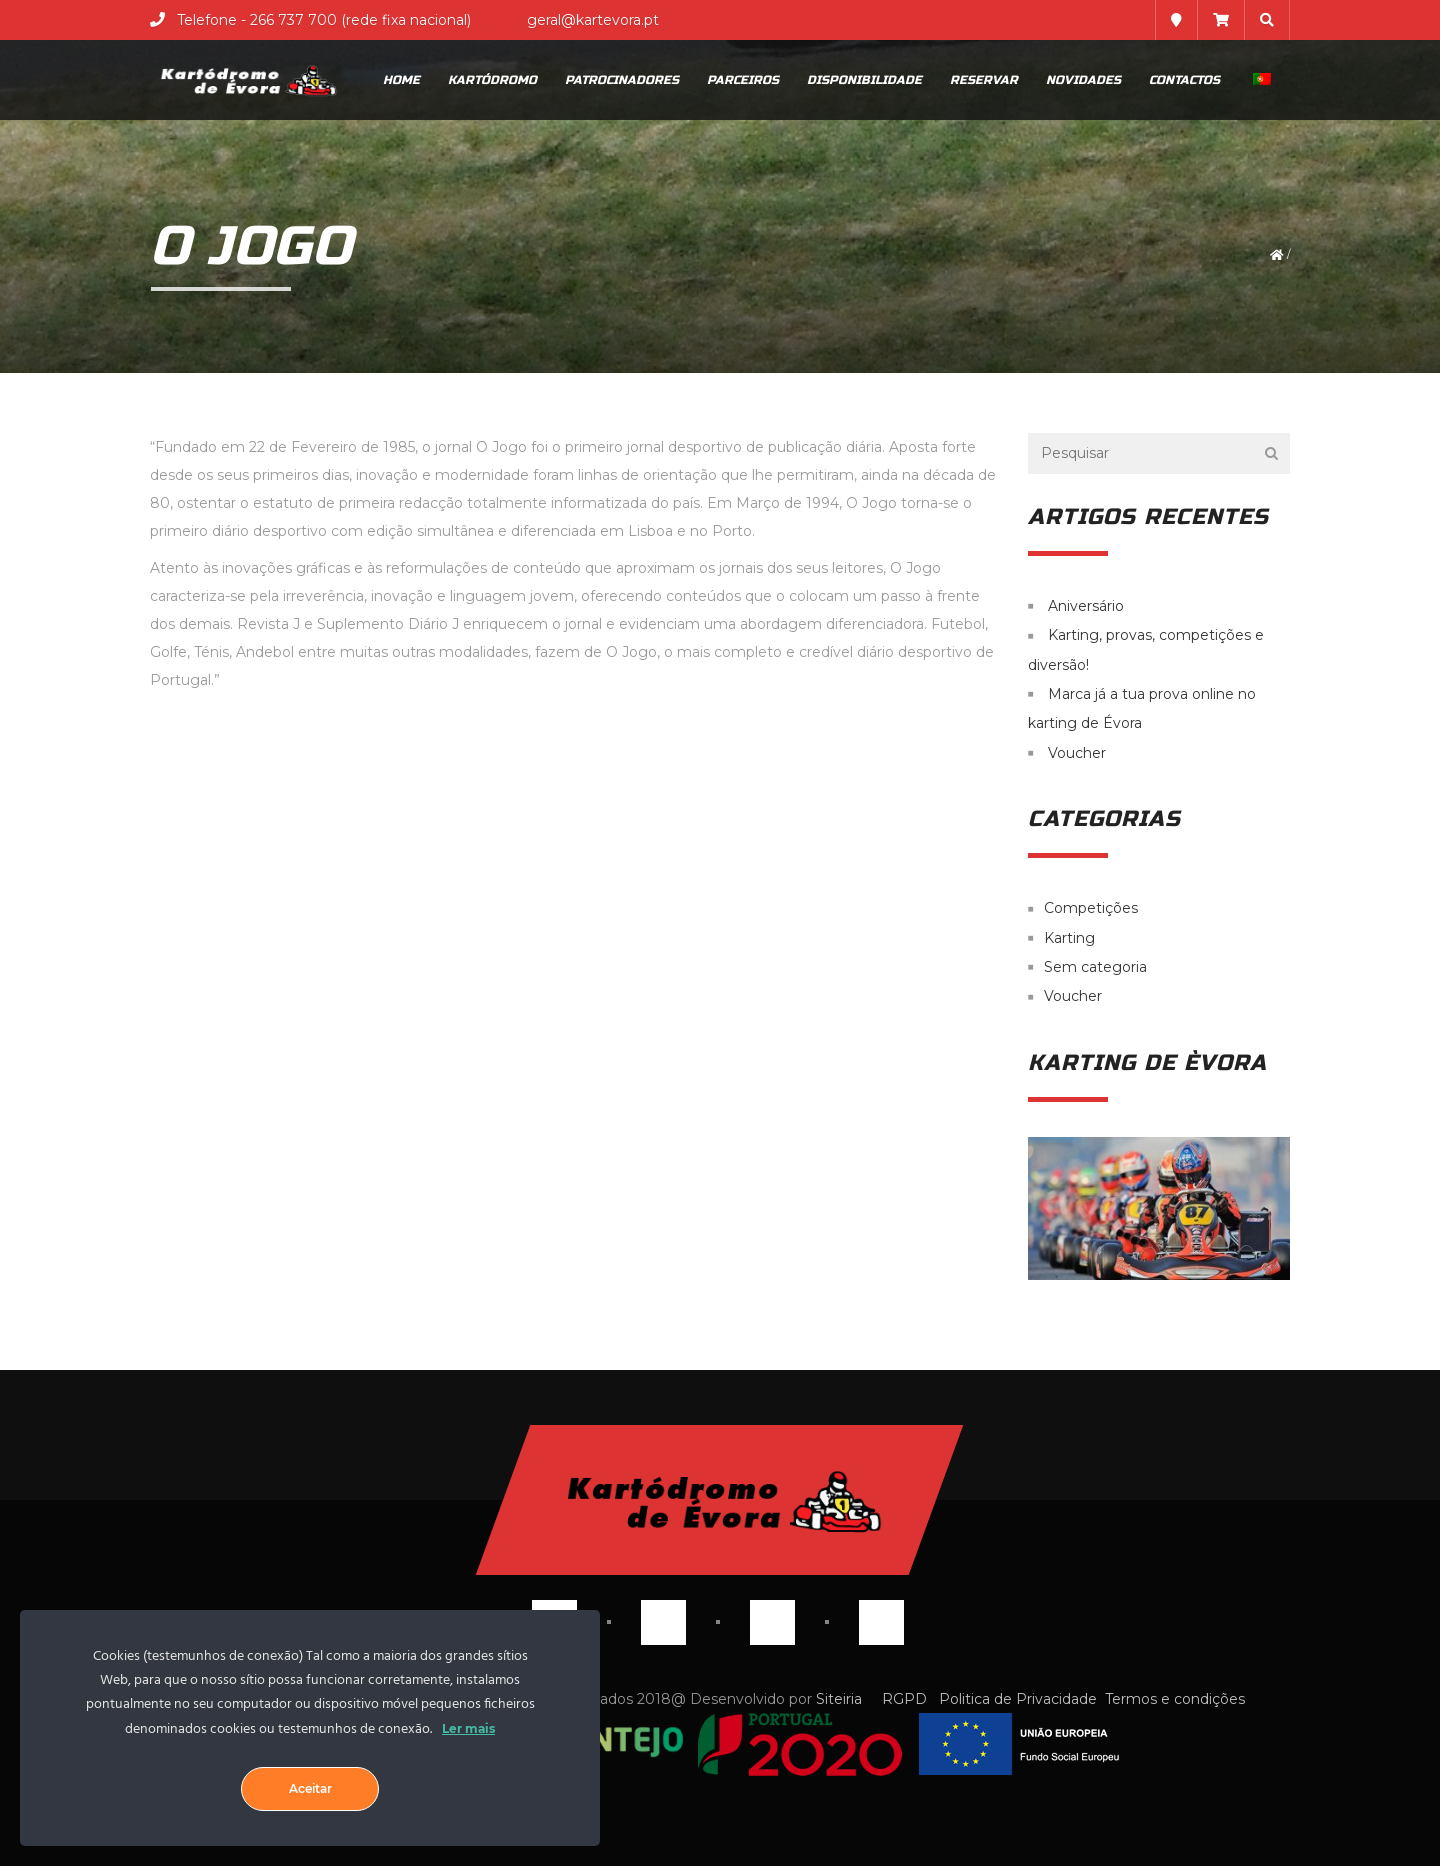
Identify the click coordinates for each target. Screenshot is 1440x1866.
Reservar (984, 80)
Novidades (1083, 80)
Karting (1069, 938)
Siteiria (841, 1699)
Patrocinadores (622, 80)
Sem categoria (1095, 967)
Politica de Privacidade (1018, 1699)
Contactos (1184, 80)
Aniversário (1086, 606)
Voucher (1077, 753)
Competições (1091, 909)
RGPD (904, 1699)
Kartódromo (492, 80)
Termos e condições (1175, 1699)
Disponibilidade (864, 80)
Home (401, 80)
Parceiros (743, 80)
